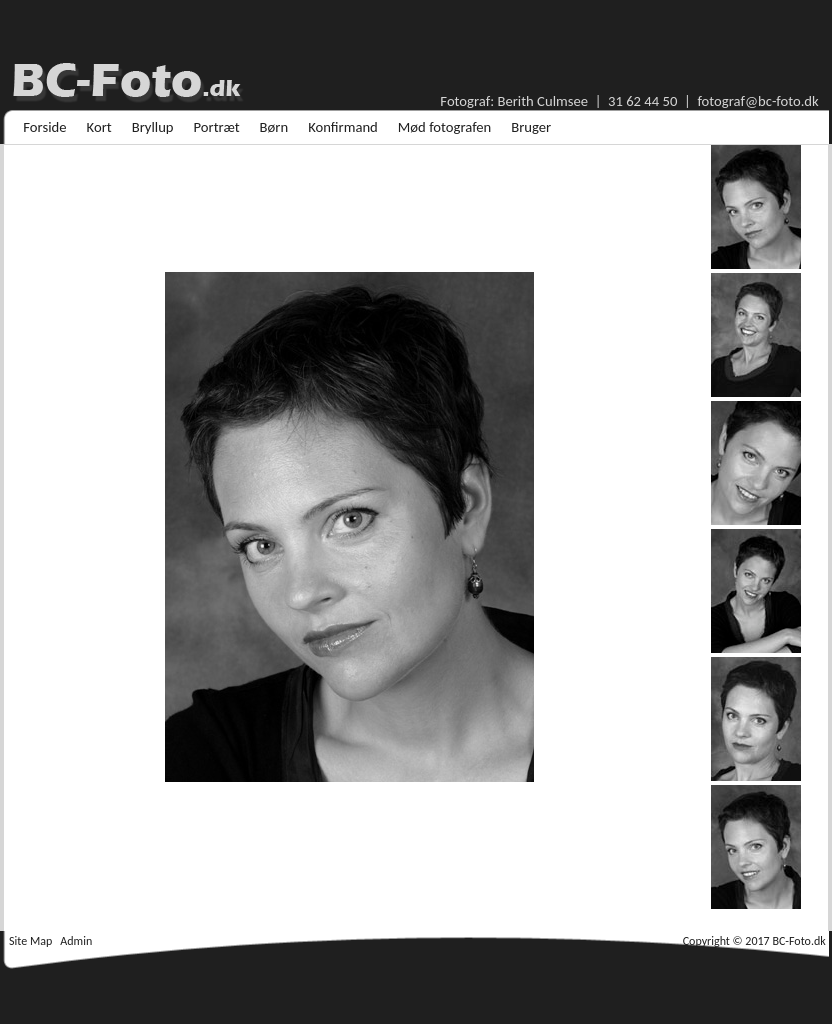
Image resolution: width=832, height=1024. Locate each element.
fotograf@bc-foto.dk (757, 101)
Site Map (30, 941)
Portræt (217, 127)
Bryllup (153, 127)
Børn (274, 127)
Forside (44, 127)
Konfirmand (343, 127)
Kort (99, 127)
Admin (76, 941)
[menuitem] (44, 127)
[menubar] (287, 127)
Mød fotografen (444, 127)
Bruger (531, 127)
